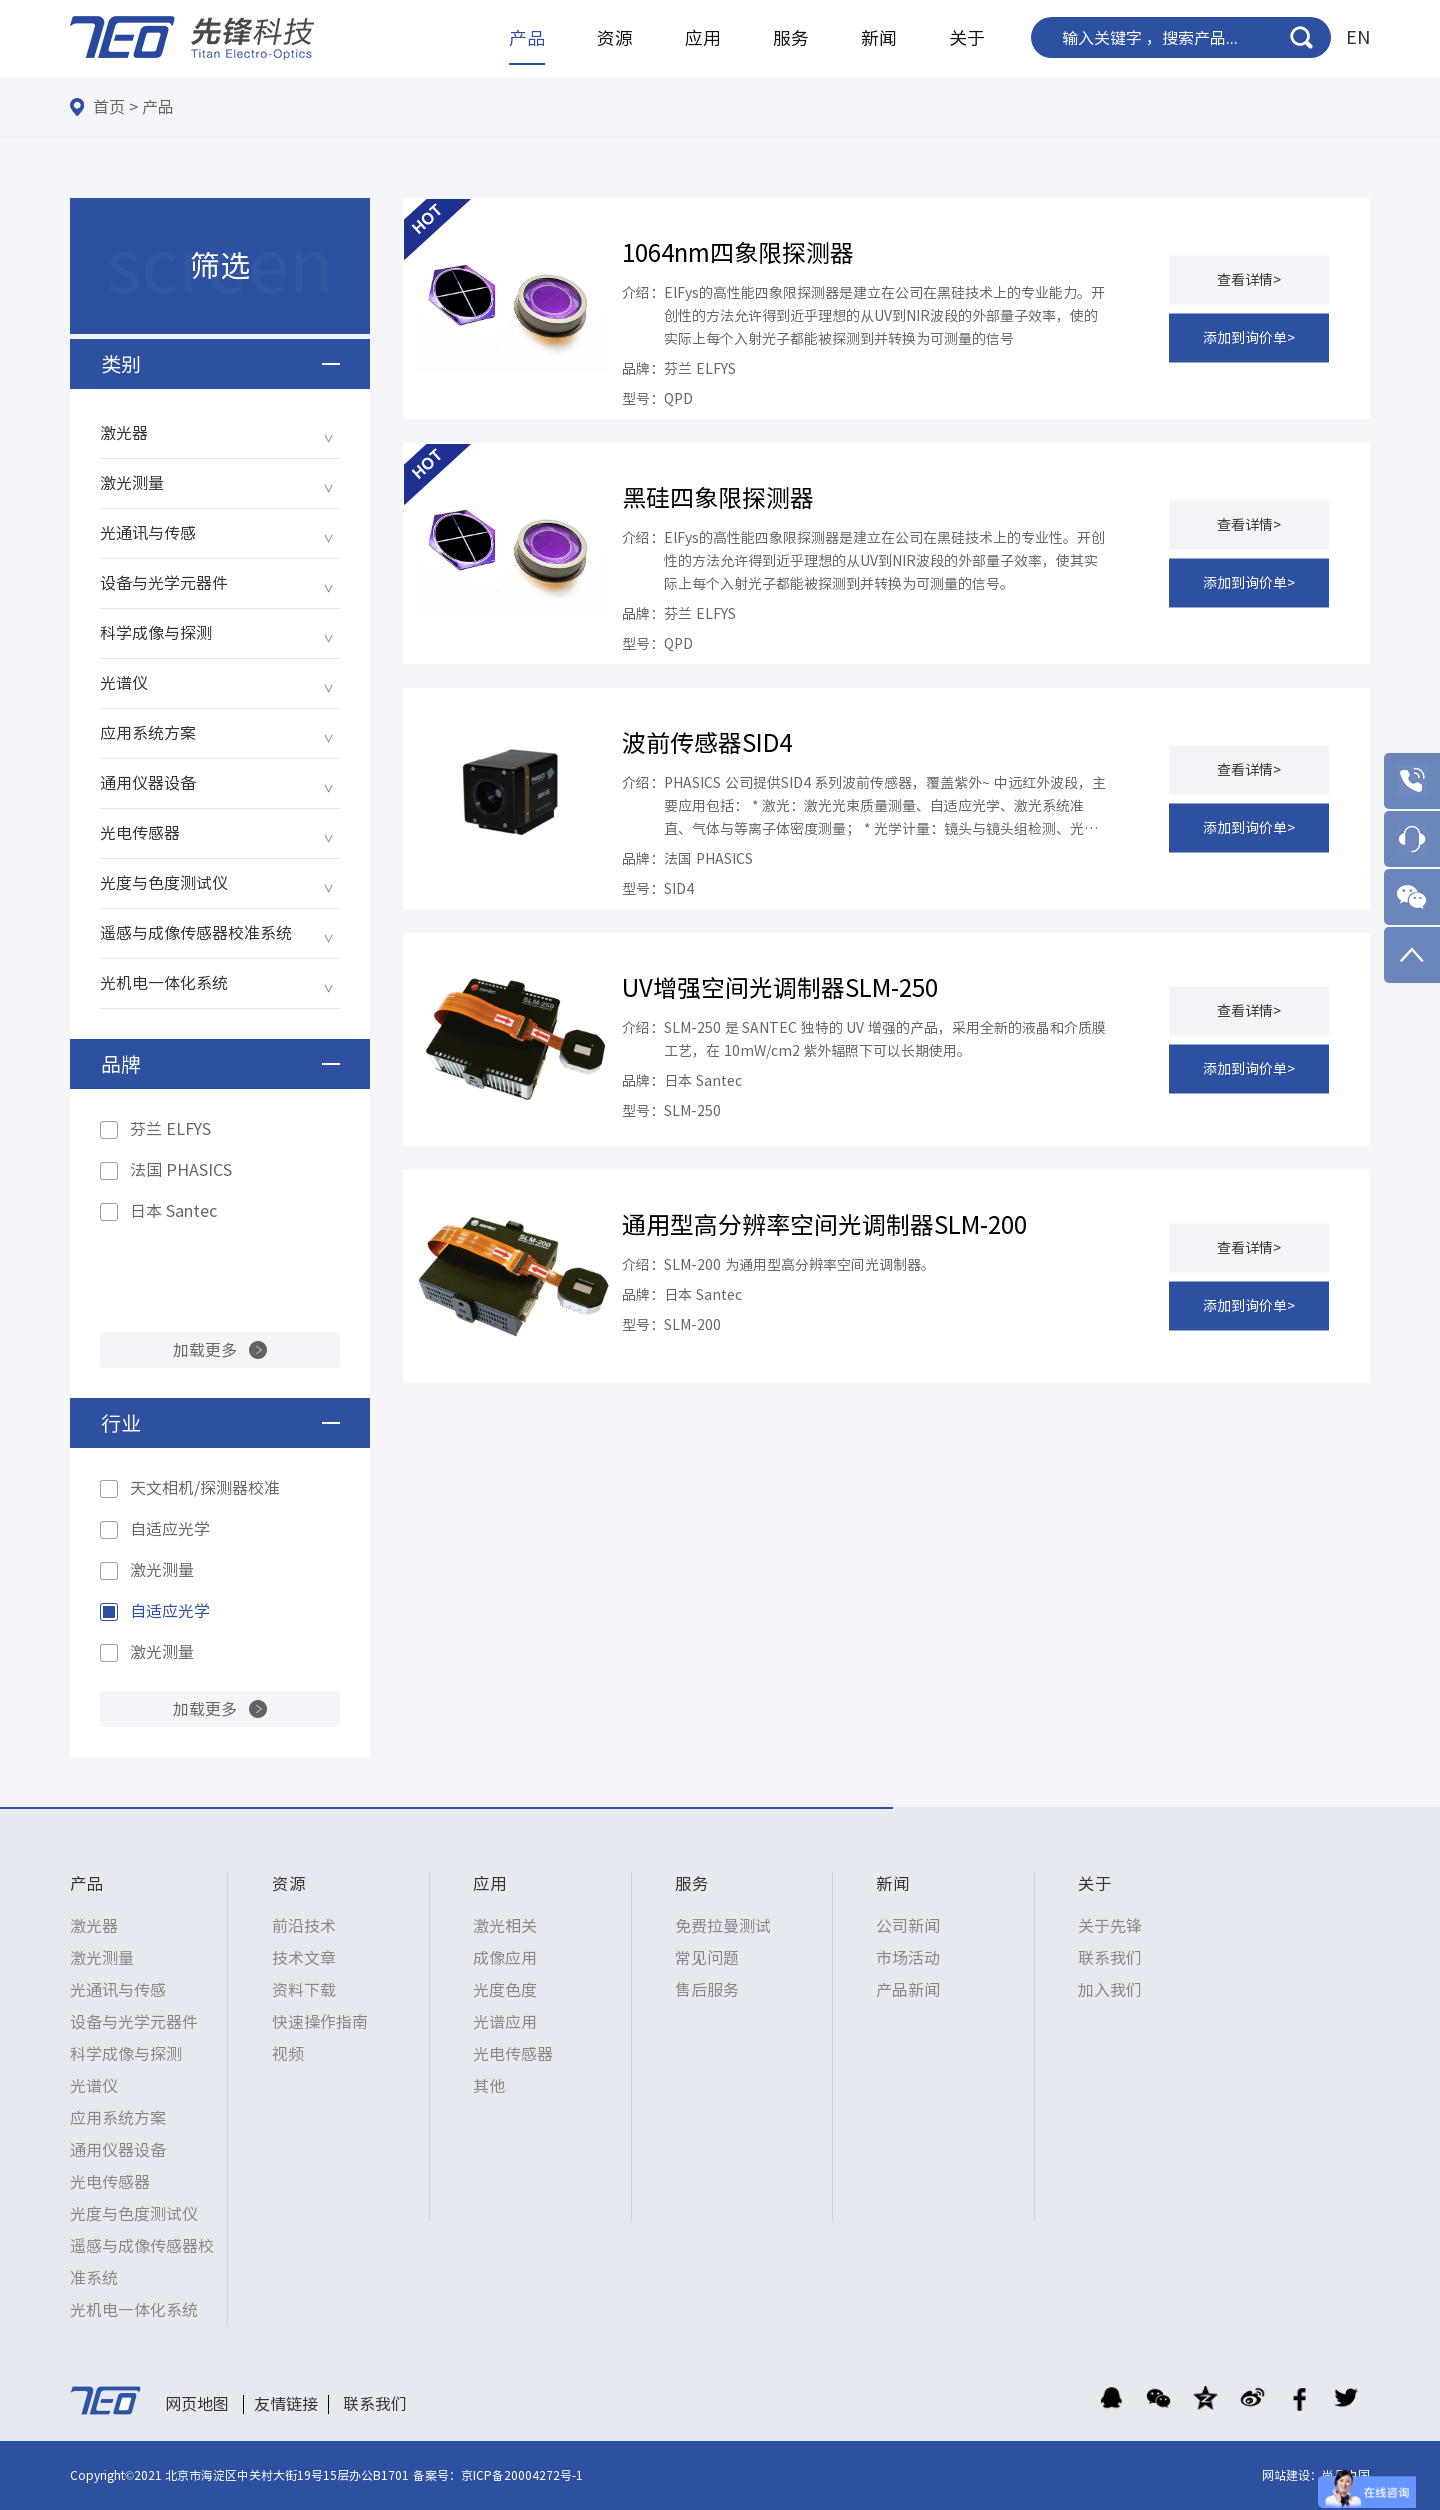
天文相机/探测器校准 (205, 1488)
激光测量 (132, 483)
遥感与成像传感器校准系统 (196, 933)
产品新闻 (908, 1990)
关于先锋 (1110, 1926)
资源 (615, 38)
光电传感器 (140, 833)
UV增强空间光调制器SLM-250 (780, 988)
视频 (288, 2054)
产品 (527, 38)
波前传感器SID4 (707, 743)
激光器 (124, 433)
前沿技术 (304, 1926)
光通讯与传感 (148, 533)
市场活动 (908, 1958)
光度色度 (505, 1990)
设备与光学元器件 (164, 583)
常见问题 (707, 1958)
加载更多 (205, 1350)
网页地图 (197, 2404)
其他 (489, 2086)
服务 (791, 38)
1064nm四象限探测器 (738, 253)
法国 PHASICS (181, 1170)
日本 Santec (173, 1211)
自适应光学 (170, 1529)
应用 (703, 38)
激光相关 (505, 1926)
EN (1358, 37)
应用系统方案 (148, 733)
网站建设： (1292, 2475)
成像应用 (505, 1958)
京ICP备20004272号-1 (522, 2475)
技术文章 (304, 1958)
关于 (967, 38)
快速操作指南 (320, 2022)
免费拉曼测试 (723, 1926)
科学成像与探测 (156, 633)
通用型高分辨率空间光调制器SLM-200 (824, 1225)
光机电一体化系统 (164, 983)
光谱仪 (124, 683)
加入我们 (1110, 1990)
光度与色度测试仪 (164, 883)
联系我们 (1110, 1958)
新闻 (879, 38)
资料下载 (304, 1990)
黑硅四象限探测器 (718, 498)
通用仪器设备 (148, 783)
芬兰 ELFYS (170, 1129)
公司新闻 (908, 1926)
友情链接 (286, 2404)
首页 (109, 107)
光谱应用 (505, 2022)
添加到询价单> (1249, 337)
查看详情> (1249, 279)
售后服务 (707, 1990)
